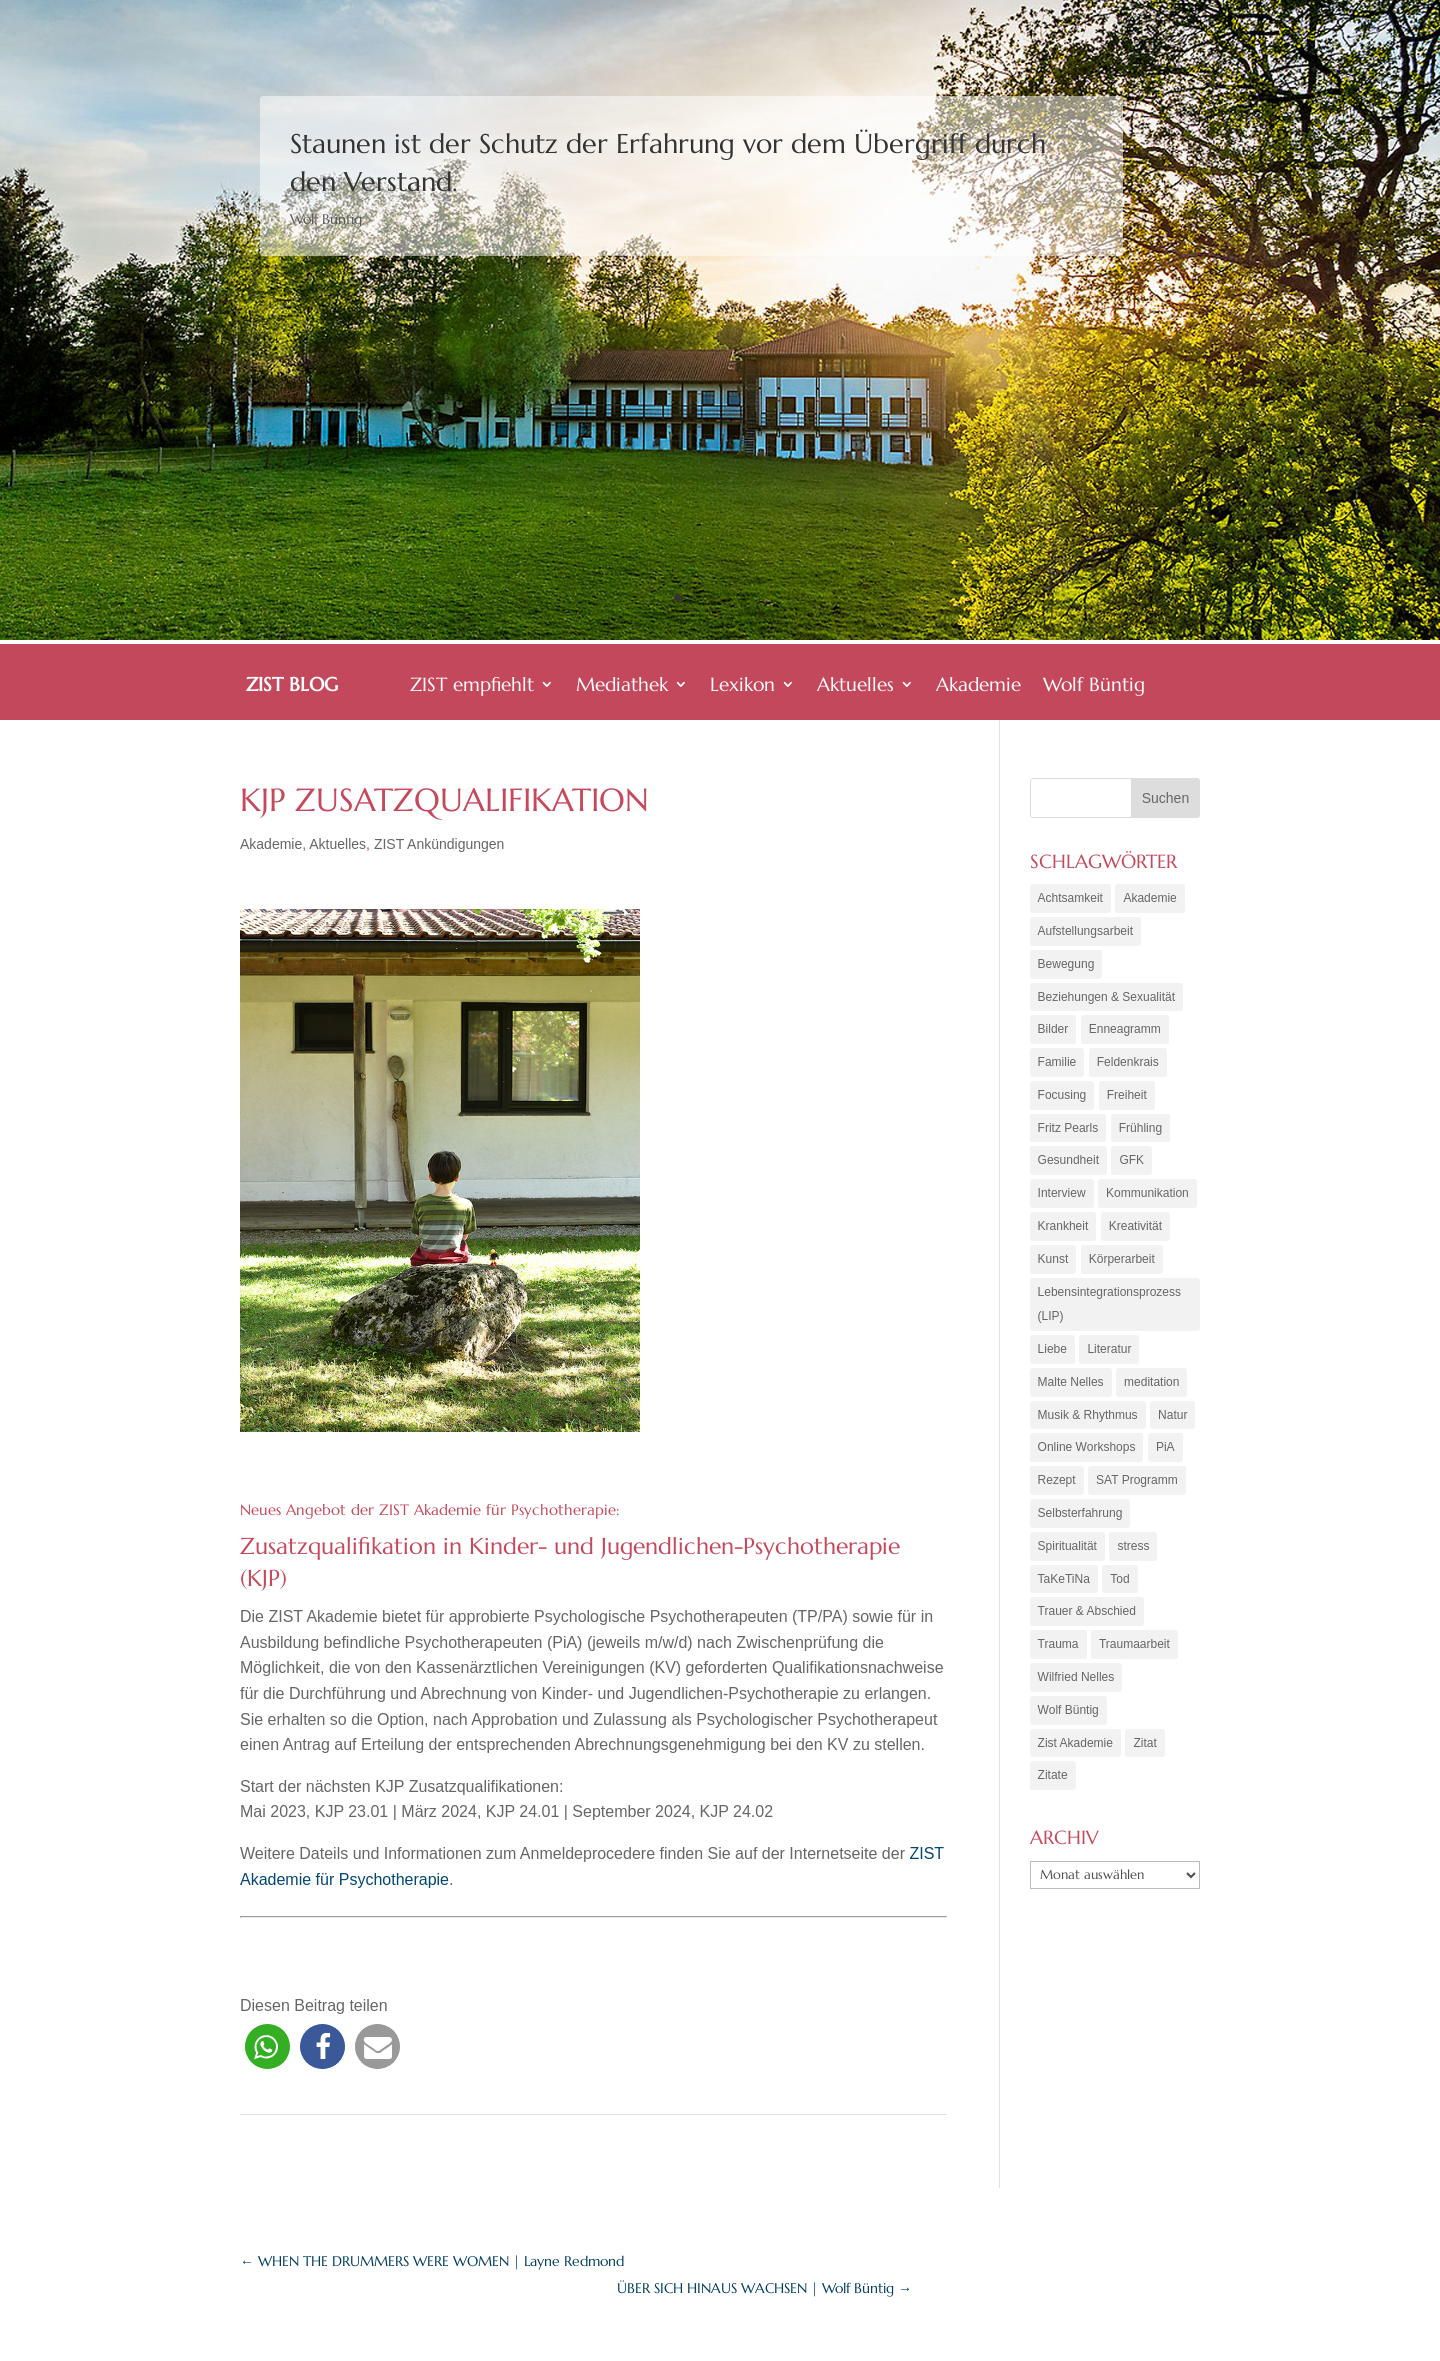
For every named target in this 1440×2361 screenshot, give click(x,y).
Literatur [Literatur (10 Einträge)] (1109, 1361)
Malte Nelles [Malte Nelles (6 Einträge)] (1071, 1394)
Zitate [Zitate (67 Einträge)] (1053, 1797)
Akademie (978, 686)
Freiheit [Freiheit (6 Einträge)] (1127, 1100)
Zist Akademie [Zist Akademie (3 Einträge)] (1075, 1764)
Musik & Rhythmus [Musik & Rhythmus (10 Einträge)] (1088, 1428)
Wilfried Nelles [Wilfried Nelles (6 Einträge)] (1076, 1696)
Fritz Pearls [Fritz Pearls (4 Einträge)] (1068, 1133)
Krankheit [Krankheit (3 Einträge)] (1063, 1234)
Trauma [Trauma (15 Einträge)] (1058, 1663)
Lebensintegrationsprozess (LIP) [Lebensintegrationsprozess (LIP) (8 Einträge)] (1109, 1314)
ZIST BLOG (292, 686)
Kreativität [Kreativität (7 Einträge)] (1135, 1234)
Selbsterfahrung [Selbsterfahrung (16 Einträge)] (1080, 1528)
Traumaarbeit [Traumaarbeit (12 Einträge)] (1134, 1663)
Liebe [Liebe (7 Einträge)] (1052, 1361)
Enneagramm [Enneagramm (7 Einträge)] (1125, 1033)
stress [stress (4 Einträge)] (1133, 1562)
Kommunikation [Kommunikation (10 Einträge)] (1147, 1201)
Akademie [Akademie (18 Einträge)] (1149, 898)
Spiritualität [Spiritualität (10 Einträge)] (1067, 1562)
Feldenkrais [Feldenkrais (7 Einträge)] (1128, 1066)
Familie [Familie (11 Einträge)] (1057, 1066)
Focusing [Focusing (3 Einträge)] (1062, 1100)
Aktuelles (855, 686)
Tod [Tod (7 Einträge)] (1119, 1596)
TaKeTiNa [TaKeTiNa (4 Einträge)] (1064, 1596)
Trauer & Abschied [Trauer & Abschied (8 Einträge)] (1087, 1629)
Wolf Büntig (1094, 686)
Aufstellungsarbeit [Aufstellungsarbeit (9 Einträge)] (1085, 932)
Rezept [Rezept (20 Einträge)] (1057, 1495)
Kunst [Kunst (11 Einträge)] (1053, 1268)
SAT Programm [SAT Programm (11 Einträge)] (1137, 1495)
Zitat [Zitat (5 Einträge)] (1144, 1764)
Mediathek (622, 686)
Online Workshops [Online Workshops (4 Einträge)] (1087, 1461)
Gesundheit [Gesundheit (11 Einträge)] (1068, 1167)
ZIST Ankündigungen (439, 844)
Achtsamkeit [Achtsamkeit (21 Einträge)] (1070, 898)
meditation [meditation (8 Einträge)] (1151, 1394)
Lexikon (742, 686)
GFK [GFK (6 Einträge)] (1131, 1167)
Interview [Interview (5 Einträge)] (1062, 1201)
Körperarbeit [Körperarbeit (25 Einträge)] (1122, 1268)
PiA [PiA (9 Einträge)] (1165, 1461)
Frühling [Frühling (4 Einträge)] (1140, 1133)
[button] (267, 2046)
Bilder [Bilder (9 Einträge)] (1053, 1033)
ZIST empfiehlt (472, 686)
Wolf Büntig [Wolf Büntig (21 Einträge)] (1068, 1730)
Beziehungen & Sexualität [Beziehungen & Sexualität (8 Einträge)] (1106, 999)
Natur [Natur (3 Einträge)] (1172, 1428)
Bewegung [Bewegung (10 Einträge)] (1066, 965)
